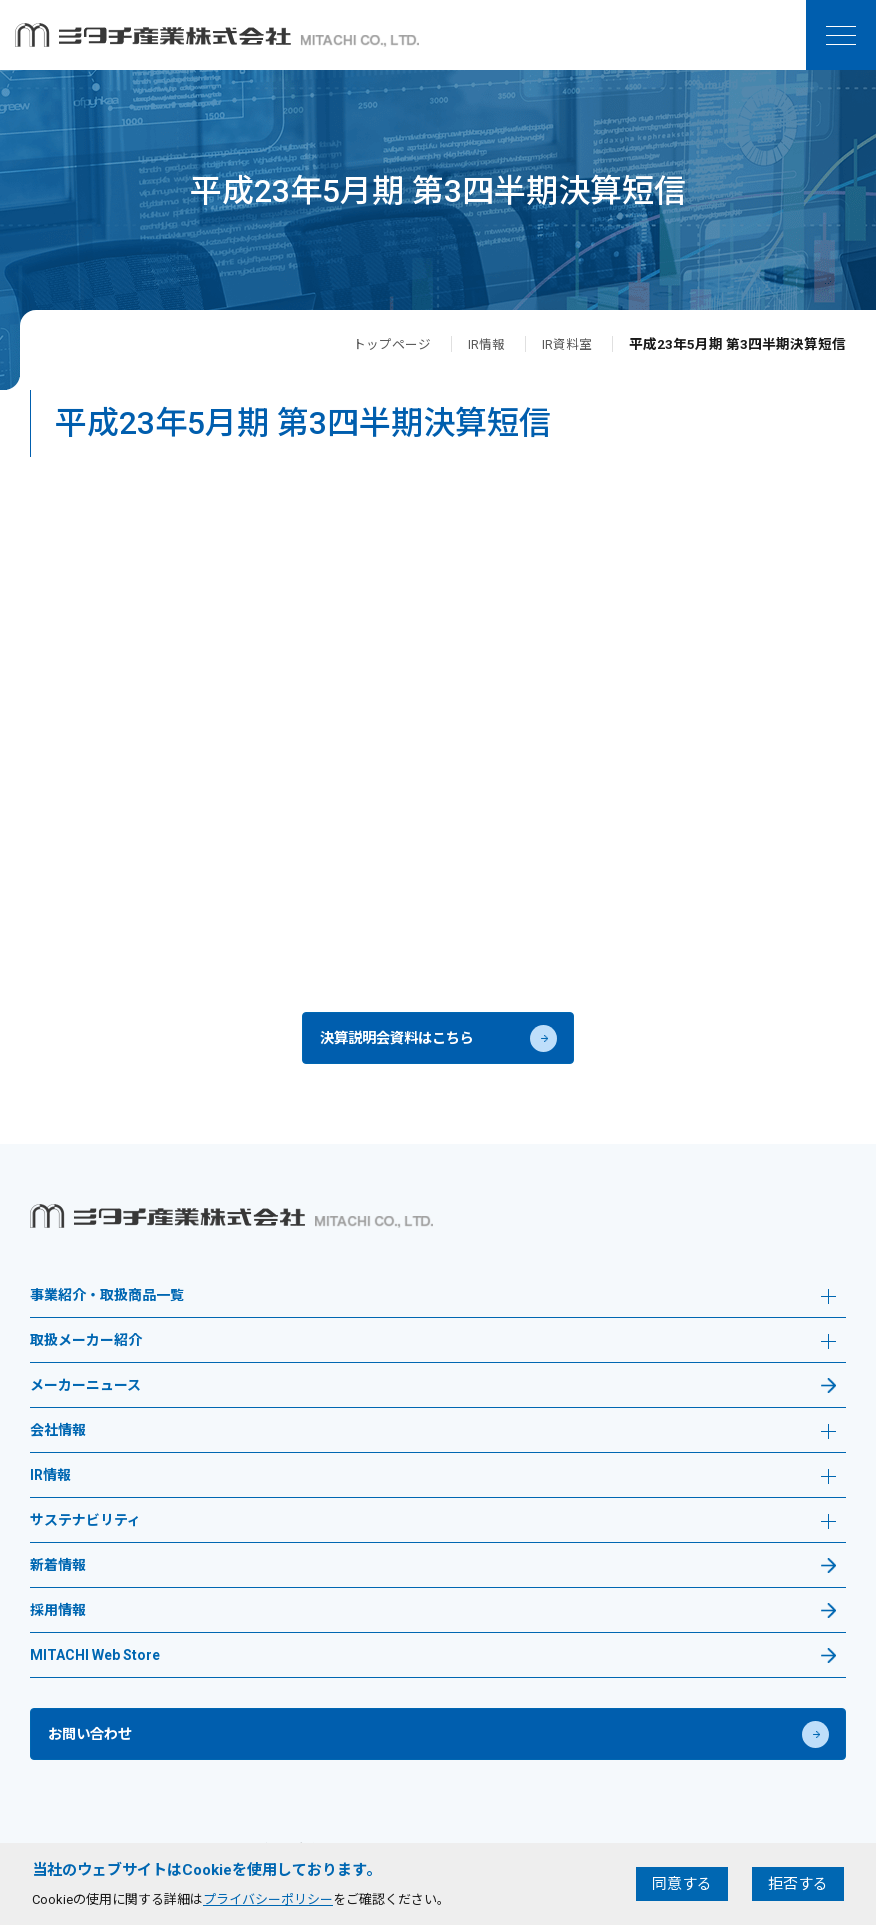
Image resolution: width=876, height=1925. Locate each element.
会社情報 (433, 1444)
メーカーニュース (85, 1397)
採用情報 (58, 1622)
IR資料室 (565, 344)
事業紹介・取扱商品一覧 (433, 1309)
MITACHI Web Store (95, 1667)
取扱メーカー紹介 (433, 1354)
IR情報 (482, 344)
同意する (682, 1884)
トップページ (384, 344)
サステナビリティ (433, 1534)
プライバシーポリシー (268, 1899)
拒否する (798, 1884)
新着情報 (58, 1577)
